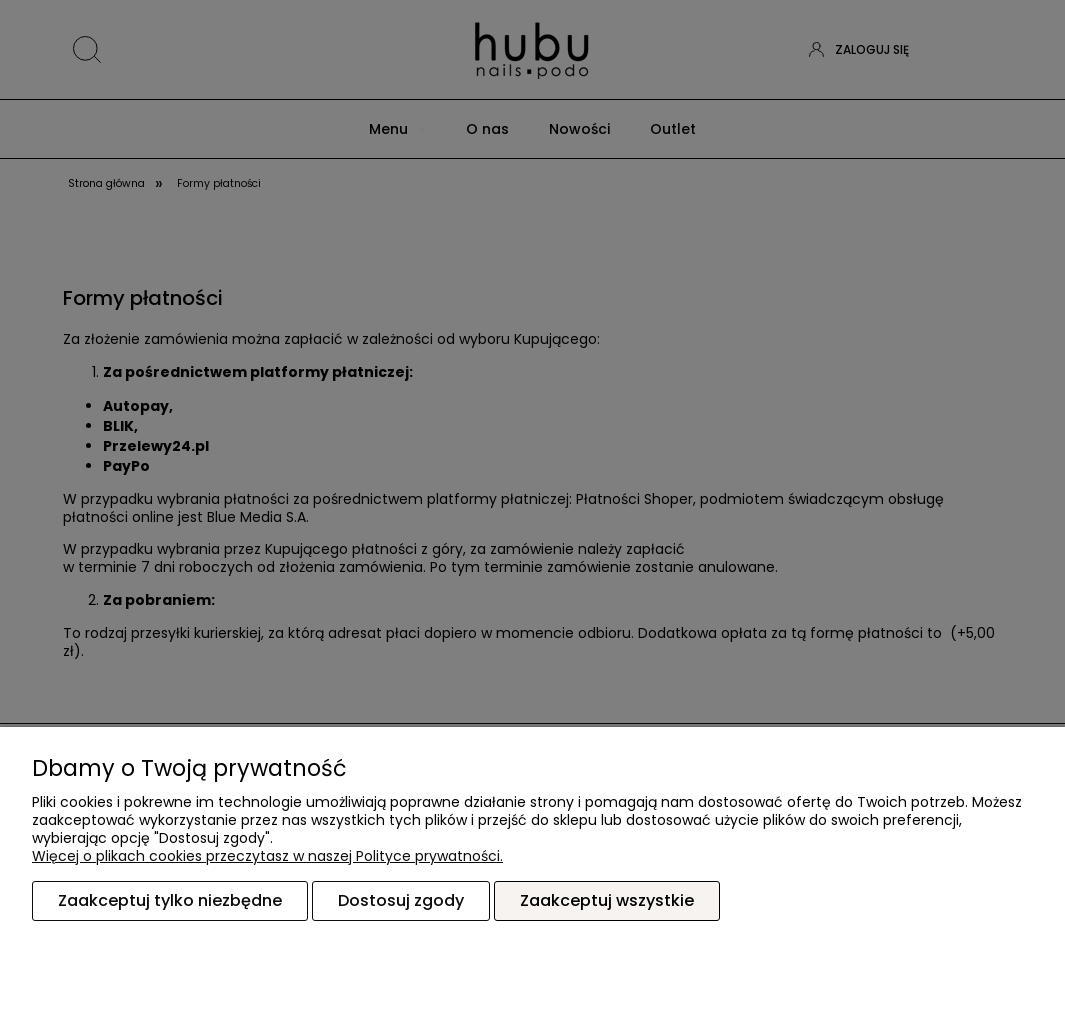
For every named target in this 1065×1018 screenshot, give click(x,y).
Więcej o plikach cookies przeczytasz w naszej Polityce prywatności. (267, 857)
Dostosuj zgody (401, 901)
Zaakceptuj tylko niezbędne (170, 901)
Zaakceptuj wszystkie (607, 901)
